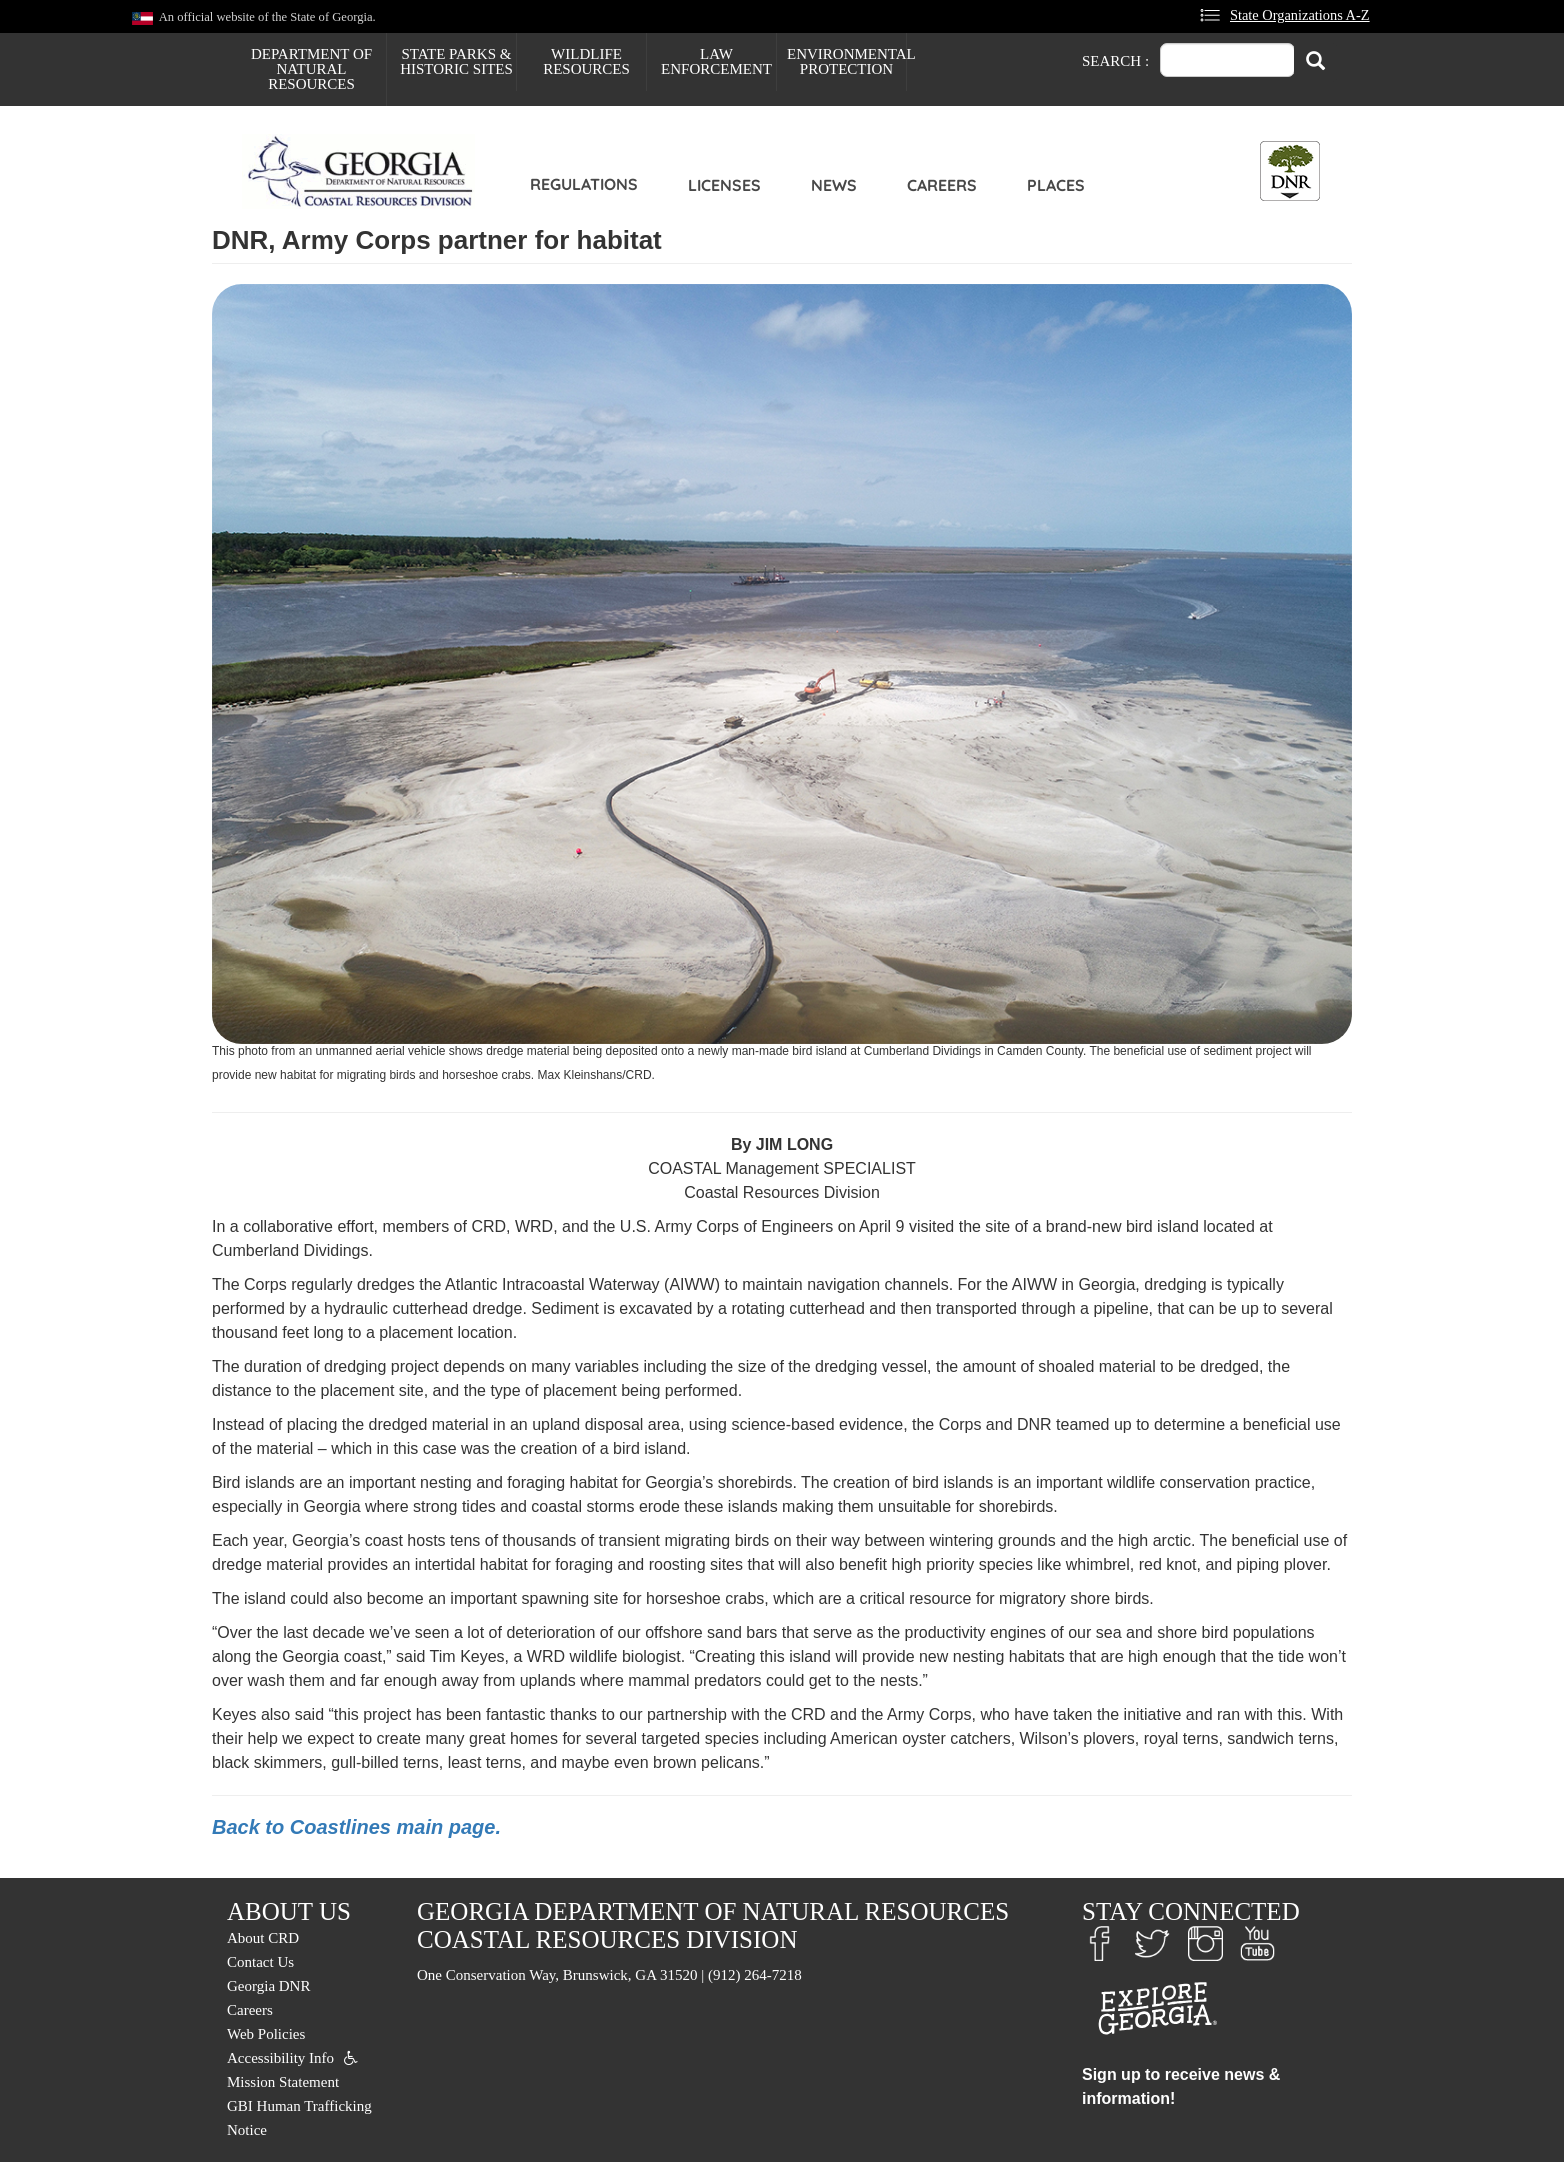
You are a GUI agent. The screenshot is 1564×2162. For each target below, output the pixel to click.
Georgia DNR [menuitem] (268, 1986)
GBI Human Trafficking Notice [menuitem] (299, 2118)
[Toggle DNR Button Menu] (1290, 171)
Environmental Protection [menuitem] (846, 61)
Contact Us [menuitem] (260, 1962)
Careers (942, 185)
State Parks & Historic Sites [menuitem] (456, 61)
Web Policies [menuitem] (266, 2034)
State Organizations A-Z (1300, 15)
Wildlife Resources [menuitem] (586, 61)
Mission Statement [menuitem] (283, 2082)
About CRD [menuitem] (263, 1938)
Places (1056, 185)
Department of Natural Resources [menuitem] (311, 69)
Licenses (724, 185)
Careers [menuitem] (250, 2010)
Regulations (584, 184)
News (834, 185)
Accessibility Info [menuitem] (280, 2058)
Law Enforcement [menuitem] (716, 61)
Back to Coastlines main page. (356, 1827)
